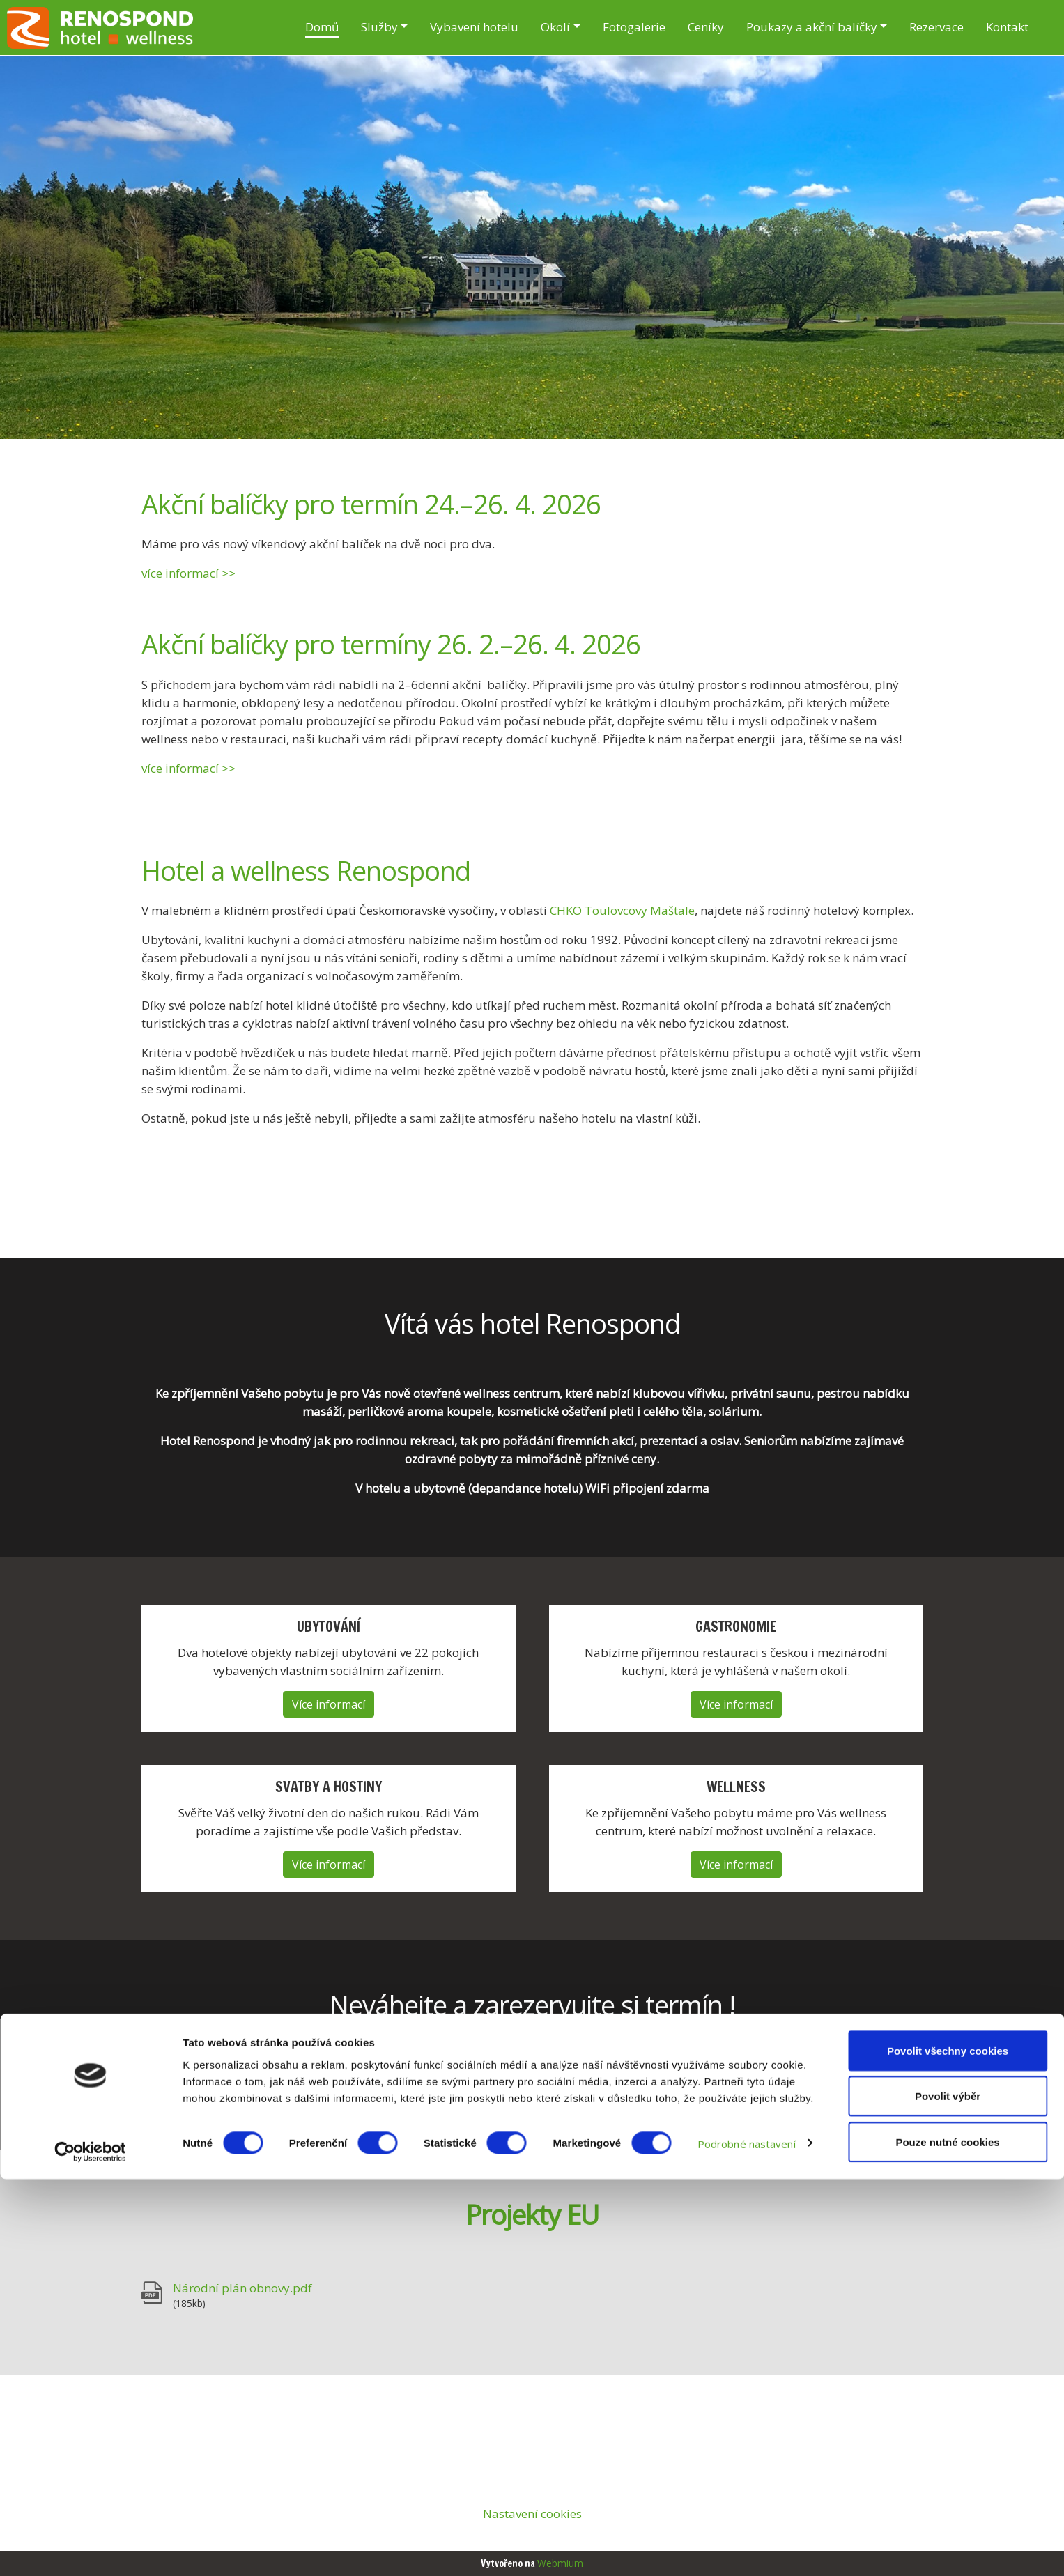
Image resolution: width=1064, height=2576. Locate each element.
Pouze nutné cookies (947, 2539)
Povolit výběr (947, 2493)
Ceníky (706, 27)
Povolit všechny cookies (947, 2447)
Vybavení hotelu (474, 27)
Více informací (328, 1704)
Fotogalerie (634, 27)
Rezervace (936, 27)
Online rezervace (532, 2085)
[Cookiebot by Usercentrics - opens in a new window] (90, 2548)
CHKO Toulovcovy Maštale (622, 910)
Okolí (555, 27)
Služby (379, 27)
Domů (322, 27)
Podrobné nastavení (746, 2540)
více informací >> (188, 573)
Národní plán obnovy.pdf (242, 2288)
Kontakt (1007, 27)
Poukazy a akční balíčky (811, 27)
